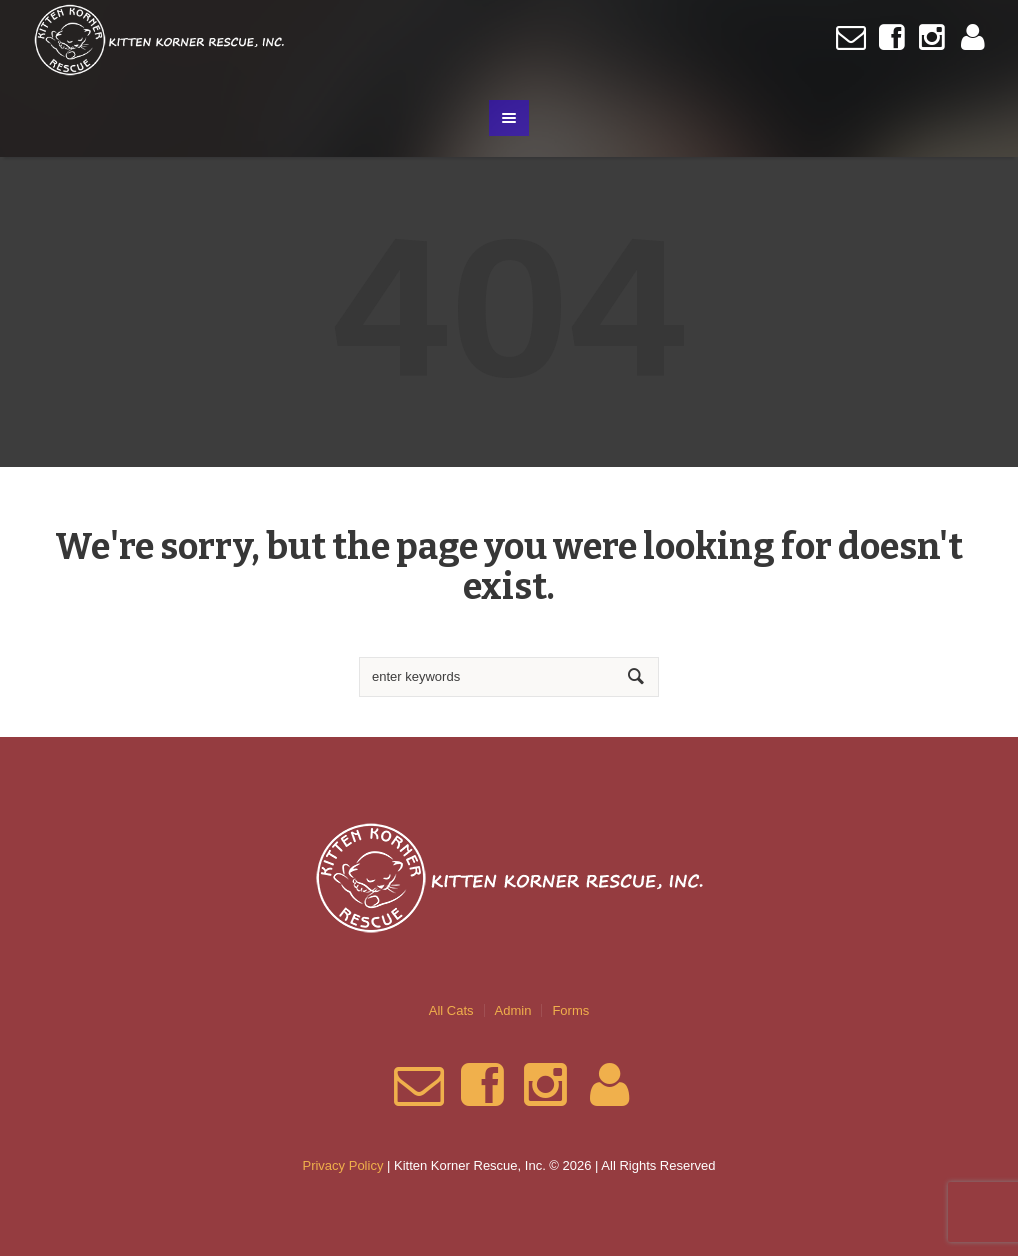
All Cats (451, 1010)
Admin (513, 1010)
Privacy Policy (342, 1165)
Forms (570, 1010)
